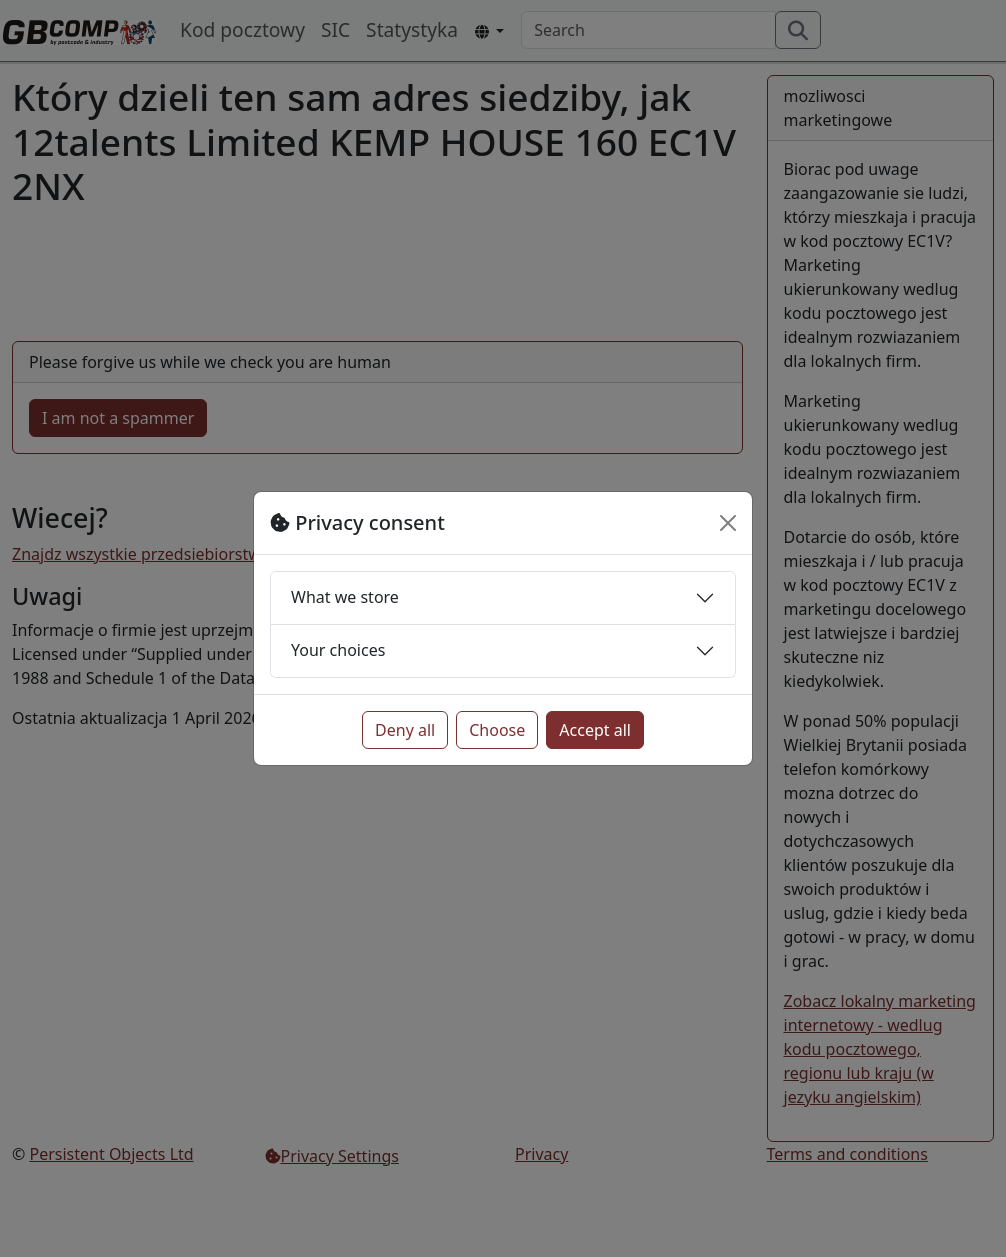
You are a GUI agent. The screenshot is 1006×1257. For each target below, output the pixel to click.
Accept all (595, 730)
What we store (345, 597)
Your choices (338, 650)
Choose (497, 730)
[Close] (728, 523)
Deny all (405, 730)
